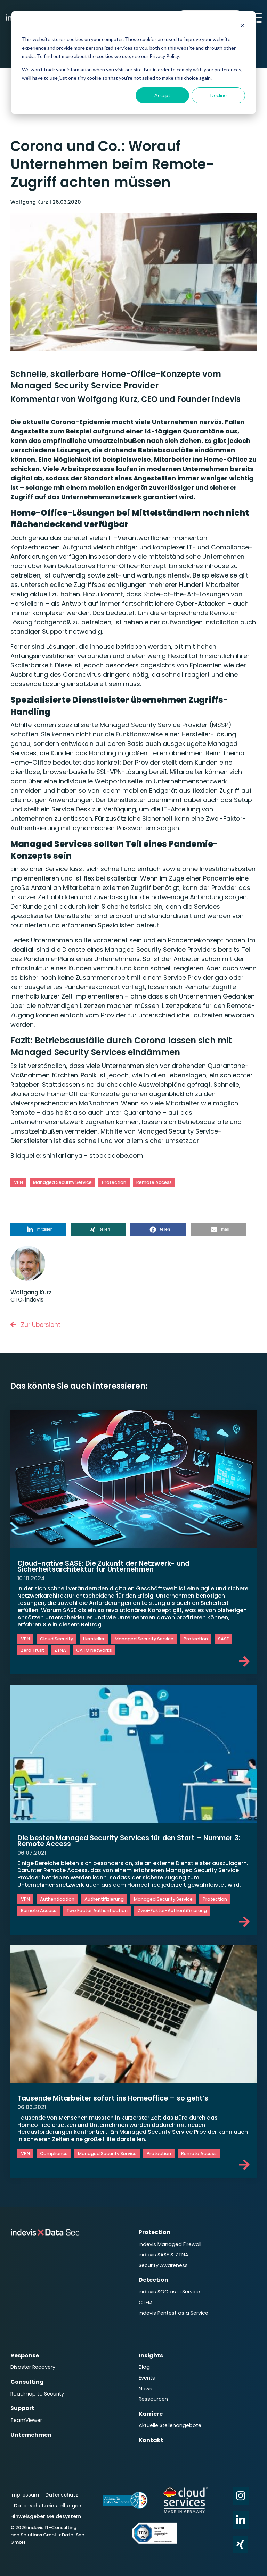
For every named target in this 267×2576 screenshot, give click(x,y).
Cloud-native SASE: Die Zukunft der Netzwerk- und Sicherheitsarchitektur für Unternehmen (106, 1566)
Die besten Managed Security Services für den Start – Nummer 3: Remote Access (133, 1840)
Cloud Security (56, 1639)
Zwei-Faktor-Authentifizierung (172, 1910)
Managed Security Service (62, 1182)
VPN (18, 1182)
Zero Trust (32, 1650)
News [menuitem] (145, 2381)
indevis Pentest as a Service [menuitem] (173, 2308)
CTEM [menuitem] (145, 2298)
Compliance (54, 2153)
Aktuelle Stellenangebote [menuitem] (170, 2416)
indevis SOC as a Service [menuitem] (169, 2288)
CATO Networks (94, 1650)
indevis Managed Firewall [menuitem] (170, 2243)
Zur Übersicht (36, 1324)
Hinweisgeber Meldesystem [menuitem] (45, 2506)
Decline (218, 95)
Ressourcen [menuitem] (153, 2391)
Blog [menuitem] (144, 2361)
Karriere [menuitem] (151, 2405)
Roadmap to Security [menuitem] (37, 2386)
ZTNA (60, 1650)
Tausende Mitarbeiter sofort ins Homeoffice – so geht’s (116, 2098)
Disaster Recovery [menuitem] (32, 2361)
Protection (114, 1182)
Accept (162, 95)
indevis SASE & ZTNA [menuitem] (163, 2252)
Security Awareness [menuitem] (163, 2262)
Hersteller (94, 1639)
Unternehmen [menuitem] (30, 2426)
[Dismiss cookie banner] (242, 26)
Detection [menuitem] (153, 2277)
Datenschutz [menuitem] (61, 2484)
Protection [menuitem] (154, 2232)
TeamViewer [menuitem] (26, 2411)
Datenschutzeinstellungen (47, 2495)
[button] (38, 1229)
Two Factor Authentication (97, 1910)
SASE (223, 1639)
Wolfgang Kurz (29, 202)
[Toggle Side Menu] (256, 17)
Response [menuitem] (24, 2350)
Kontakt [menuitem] (151, 2430)
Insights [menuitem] (151, 2350)
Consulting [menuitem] (27, 2375)
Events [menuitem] (147, 2371)
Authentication (57, 1899)
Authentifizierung (104, 1899)
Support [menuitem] (22, 2401)
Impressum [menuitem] (25, 2484)
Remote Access (154, 1182)
